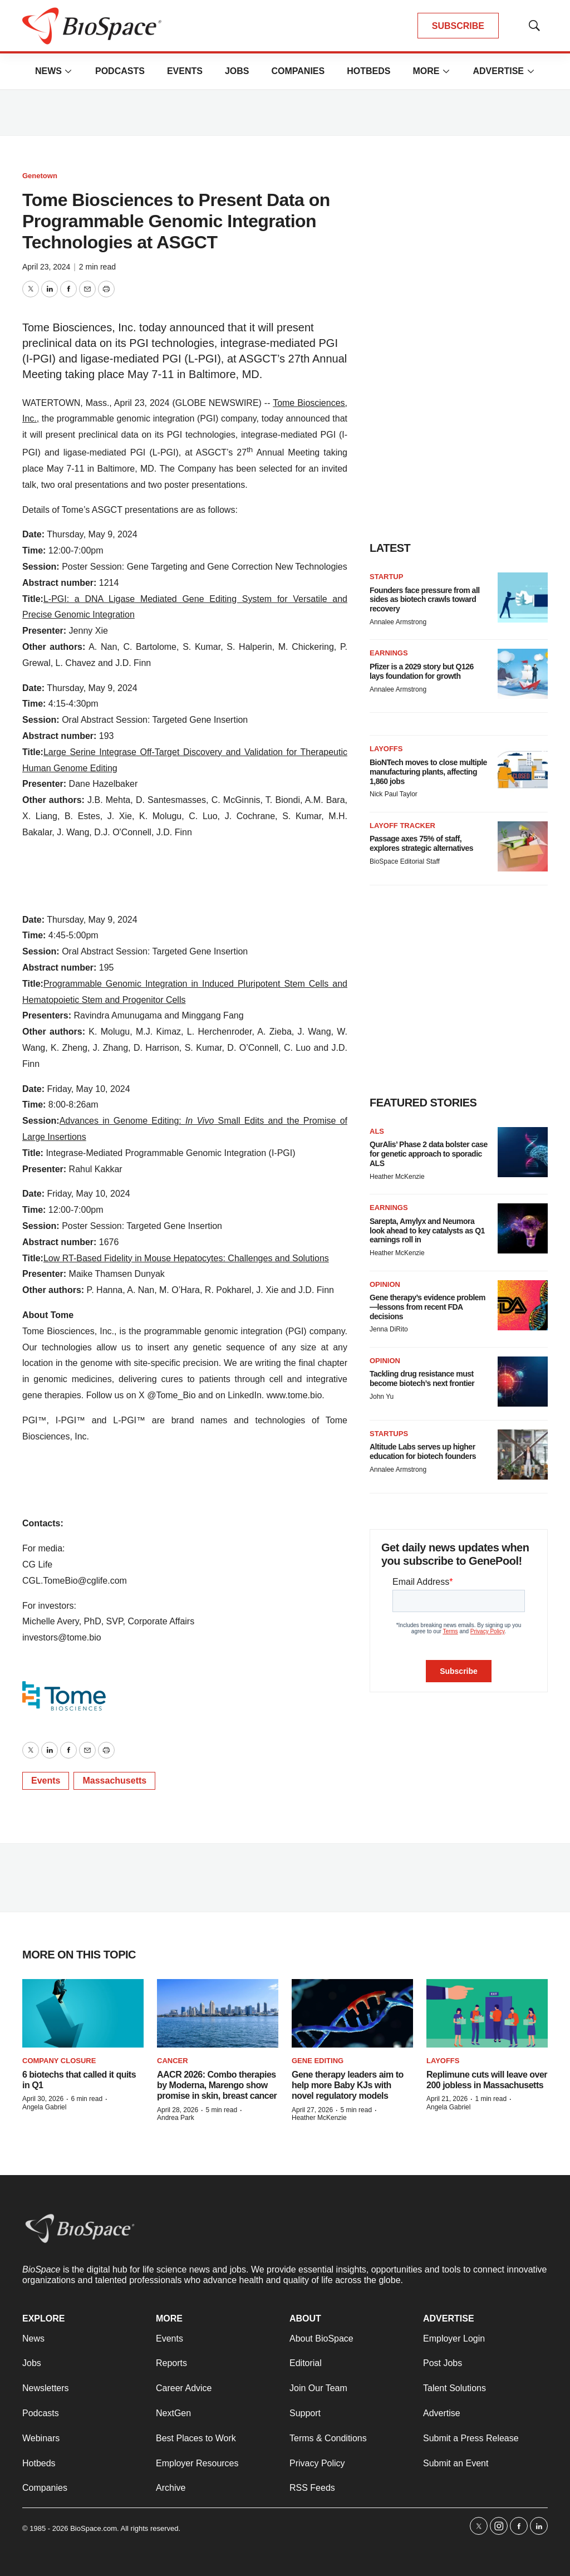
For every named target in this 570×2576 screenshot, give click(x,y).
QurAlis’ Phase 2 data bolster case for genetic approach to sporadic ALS (429, 1154)
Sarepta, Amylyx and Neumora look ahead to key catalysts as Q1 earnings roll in (427, 1231)
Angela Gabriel (44, 2107)
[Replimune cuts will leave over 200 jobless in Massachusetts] (487, 2013)
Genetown (39, 176)
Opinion (385, 1284)
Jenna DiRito (389, 1329)
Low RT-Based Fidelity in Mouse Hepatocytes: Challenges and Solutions (186, 1258)
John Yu (382, 1396)
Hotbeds (368, 71)
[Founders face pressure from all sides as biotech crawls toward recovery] (523, 597)
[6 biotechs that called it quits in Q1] (83, 2013)
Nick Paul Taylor (393, 794)
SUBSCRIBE (458, 26)
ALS (377, 1131)
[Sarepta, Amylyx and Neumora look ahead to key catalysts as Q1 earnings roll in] (523, 1228)
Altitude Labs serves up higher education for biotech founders (423, 1451)
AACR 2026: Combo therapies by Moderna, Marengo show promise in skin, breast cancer (217, 2085)
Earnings (389, 653)
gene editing (317, 2060)
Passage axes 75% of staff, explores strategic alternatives (421, 843)
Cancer (172, 2060)
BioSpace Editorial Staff (405, 861)
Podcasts (120, 71)
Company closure (59, 2060)
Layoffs (386, 749)
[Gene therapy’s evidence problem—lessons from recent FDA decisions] (523, 1305)
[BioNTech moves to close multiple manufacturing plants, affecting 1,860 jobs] (523, 770)
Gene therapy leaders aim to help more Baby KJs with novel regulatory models (348, 2085)
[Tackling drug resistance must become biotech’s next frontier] (523, 1381)
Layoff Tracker (402, 825)
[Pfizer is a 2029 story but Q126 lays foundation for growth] (523, 674)
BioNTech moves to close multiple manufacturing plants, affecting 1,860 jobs (428, 772)
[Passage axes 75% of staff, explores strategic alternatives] (523, 846)
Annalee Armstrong (398, 622)
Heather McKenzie (397, 1177)
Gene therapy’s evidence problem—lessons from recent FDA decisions (427, 1307)
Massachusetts (114, 1780)
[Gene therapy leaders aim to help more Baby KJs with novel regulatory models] (352, 2013)
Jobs (237, 71)
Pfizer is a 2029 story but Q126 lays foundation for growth (422, 671)
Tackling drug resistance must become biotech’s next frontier (422, 1378)
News (48, 71)
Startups (389, 1433)
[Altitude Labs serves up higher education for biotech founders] (523, 1454)
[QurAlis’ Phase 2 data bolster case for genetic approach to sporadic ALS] (523, 1152)
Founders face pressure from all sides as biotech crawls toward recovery (425, 600)
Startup (386, 576)
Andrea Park (175, 2118)
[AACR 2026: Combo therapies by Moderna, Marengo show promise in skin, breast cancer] (217, 2013)
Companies (298, 71)
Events (185, 71)
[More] (68, 71)
